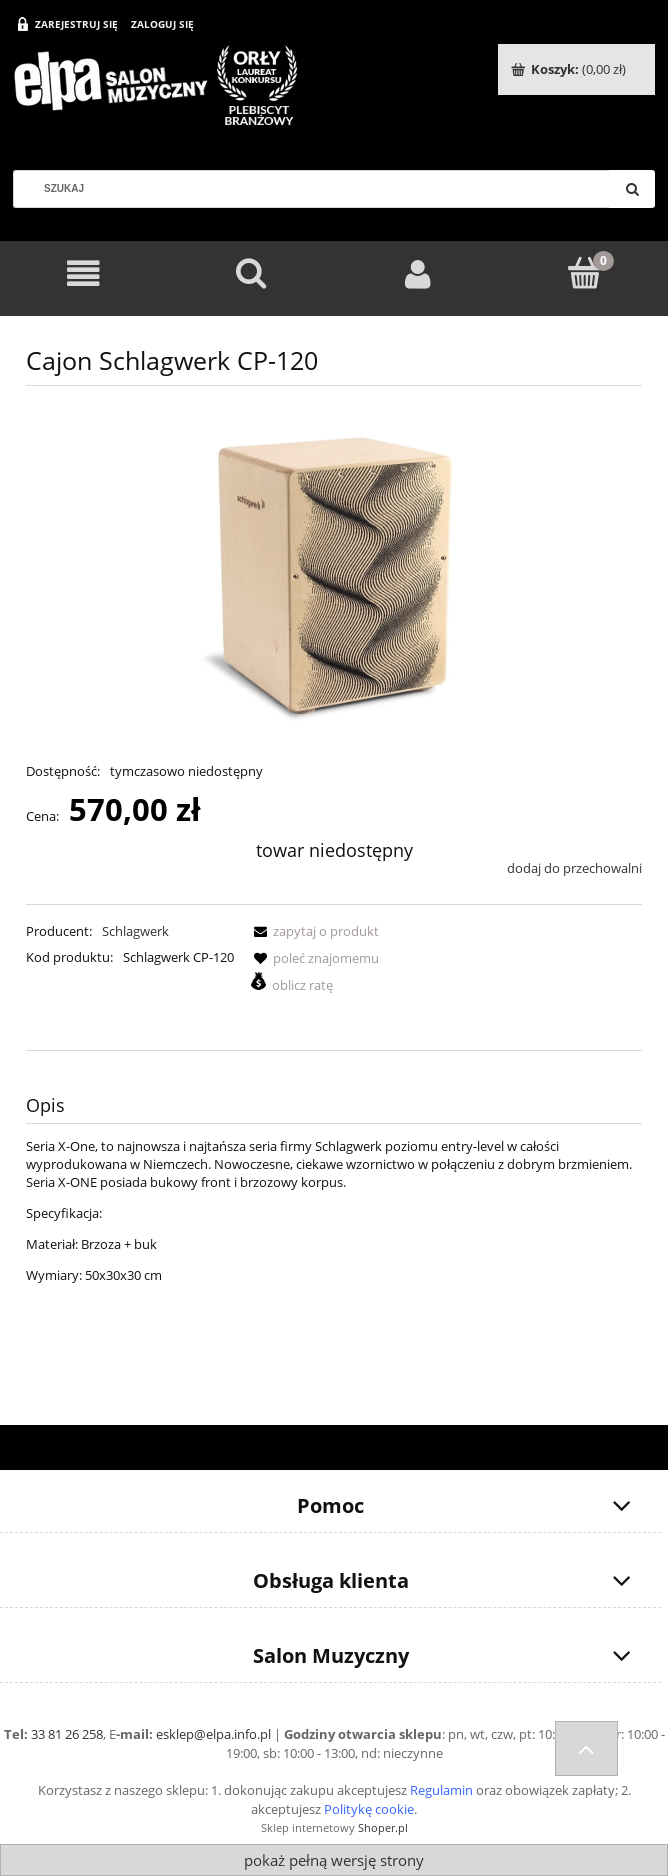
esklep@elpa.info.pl (213, 1734)
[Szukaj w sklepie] (319, 189)
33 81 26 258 (67, 1734)
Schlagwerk (135, 931)
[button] (313, 931)
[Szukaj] (632, 189)
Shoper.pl (383, 1827)
